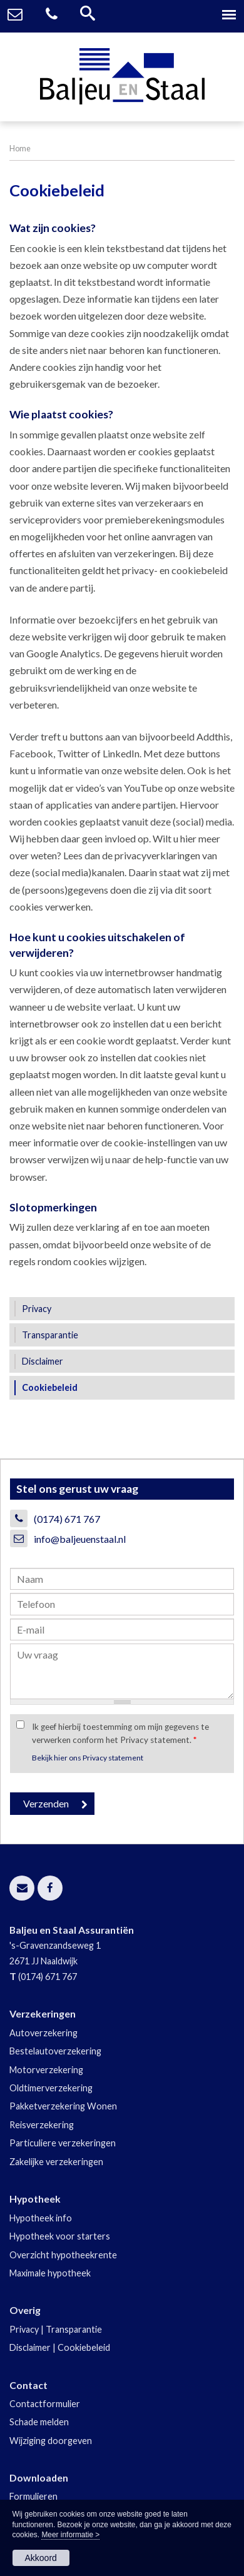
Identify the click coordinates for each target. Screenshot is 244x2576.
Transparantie (74, 2329)
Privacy (24, 2329)
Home (20, 148)
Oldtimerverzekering (51, 2088)
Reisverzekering (41, 2124)
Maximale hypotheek (50, 2273)
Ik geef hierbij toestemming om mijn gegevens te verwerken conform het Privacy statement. (120, 1733)
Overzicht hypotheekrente (63, 2255)
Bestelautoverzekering (55, 2051)
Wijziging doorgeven (50, 2440)
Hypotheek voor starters (59, 2236)
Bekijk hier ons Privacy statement (87, 1757)
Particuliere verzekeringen (62, 2143)
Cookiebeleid (84, 2347)
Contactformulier (44, 2403)
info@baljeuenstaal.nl (80, 1539)
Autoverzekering (43, 2033)
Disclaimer (30, 2347)
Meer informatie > (70, 2534)
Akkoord (41, 2558)
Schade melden (39, 2422)
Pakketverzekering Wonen (63, 2106)
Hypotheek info (40, 2218)
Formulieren (33, 2496)
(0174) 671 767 (67, 1519)
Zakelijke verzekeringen (56, 2161)
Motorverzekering (46, 2069)
